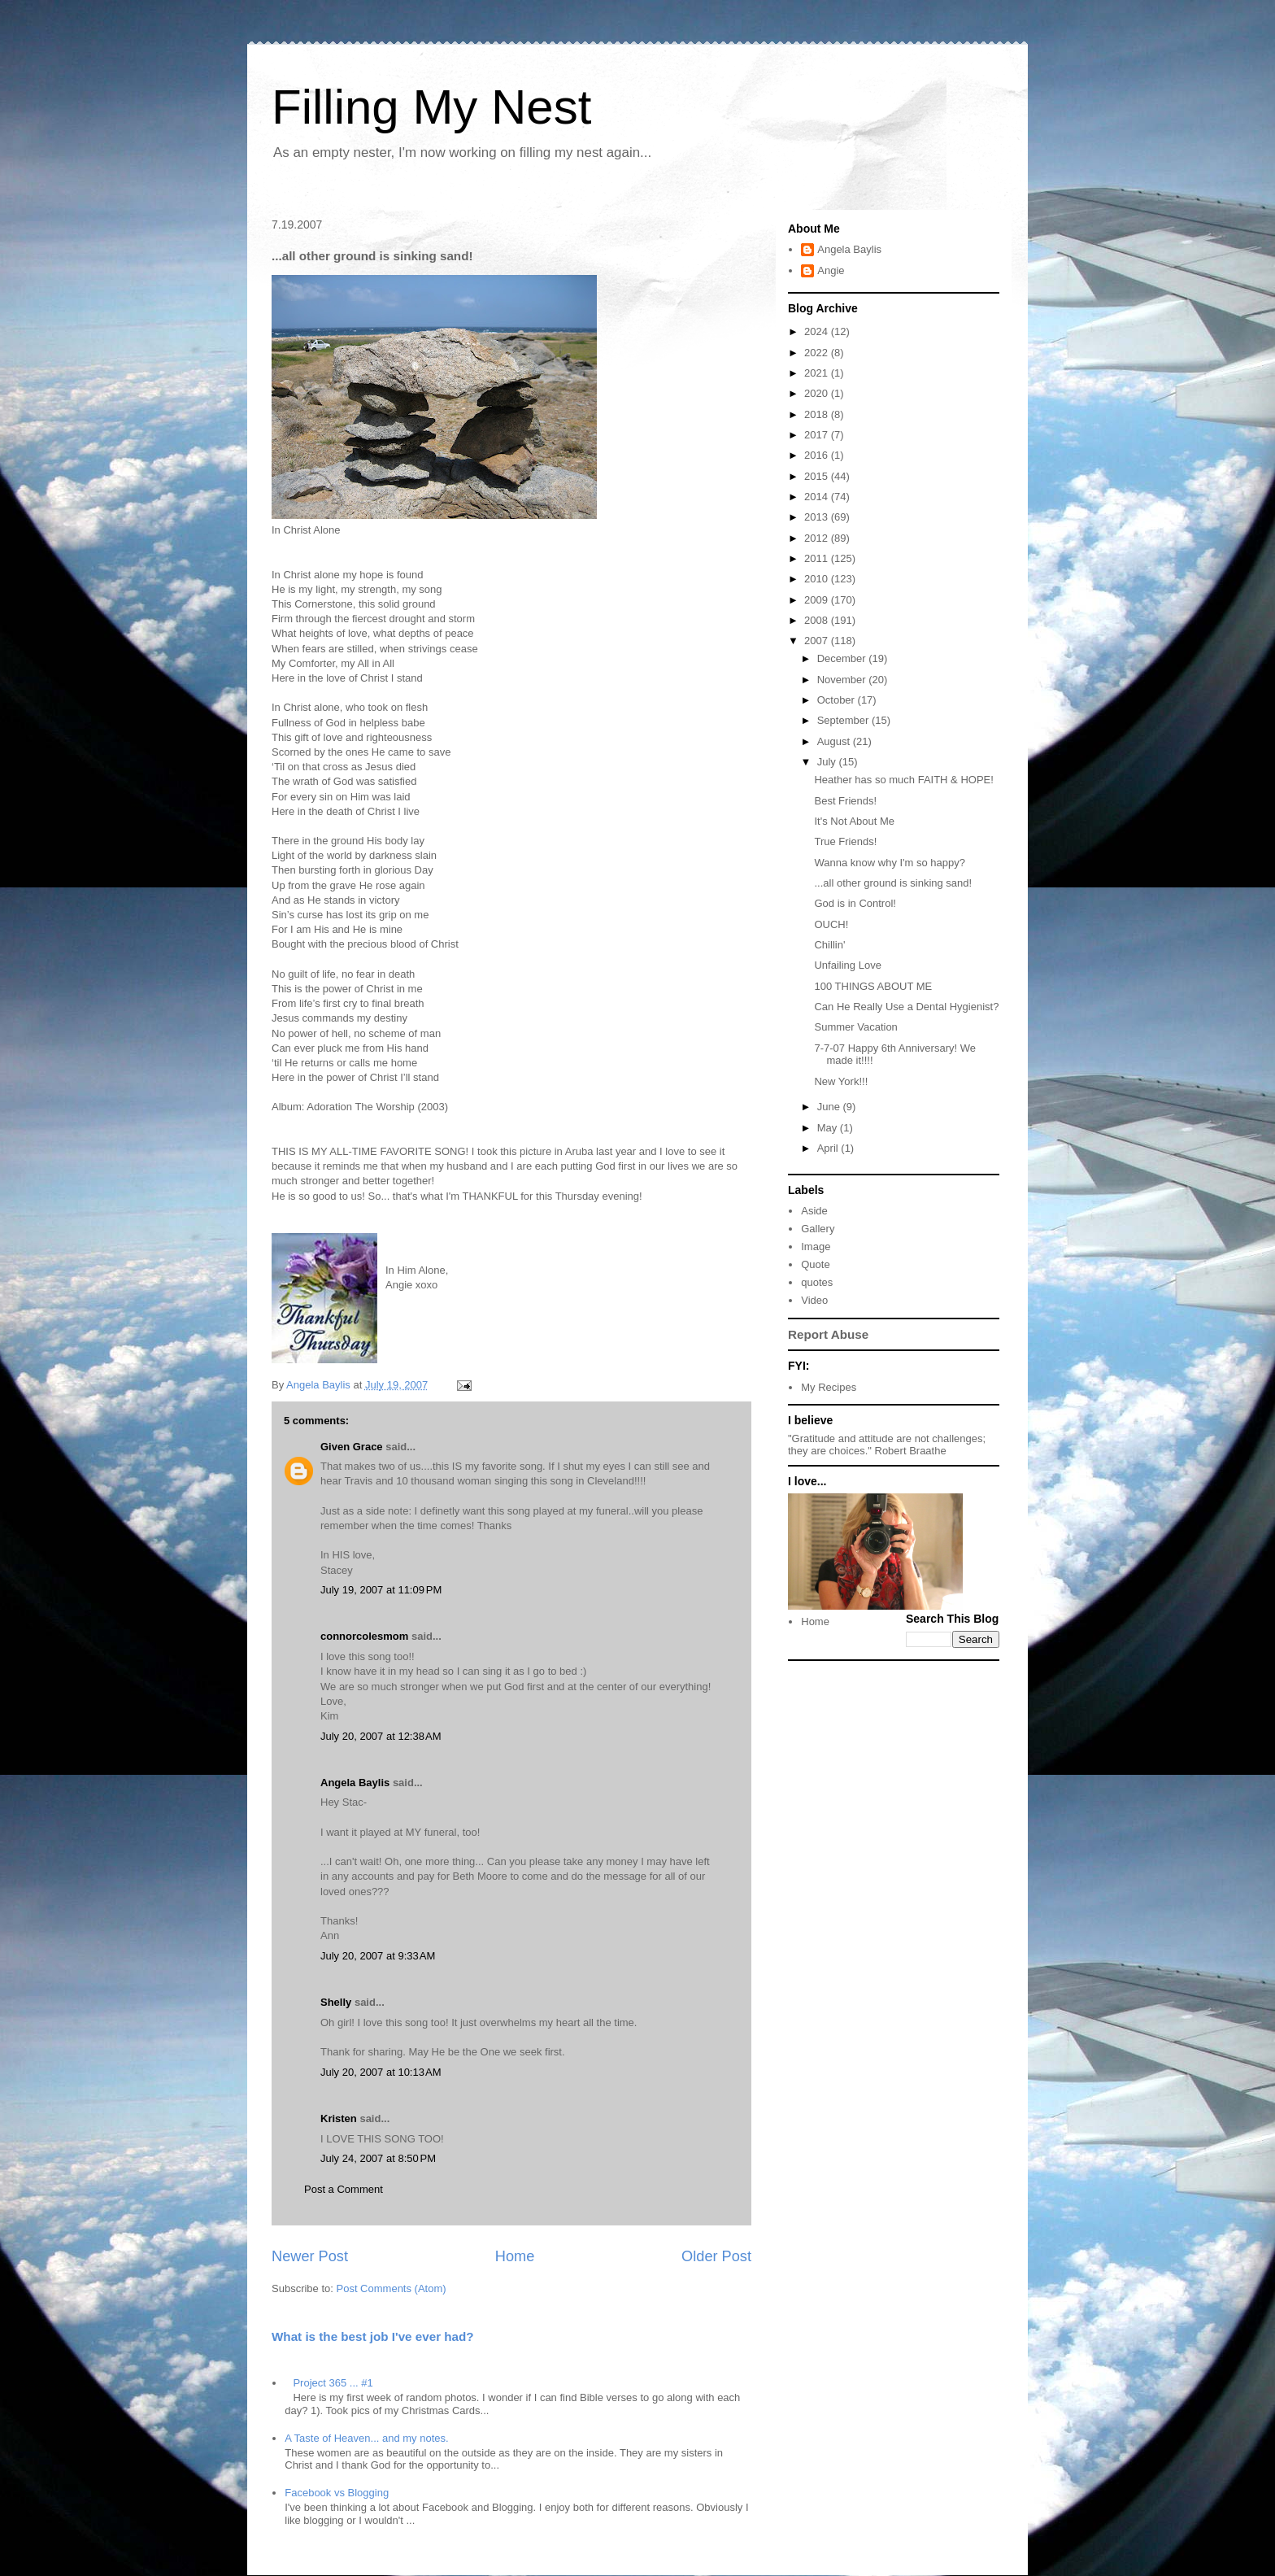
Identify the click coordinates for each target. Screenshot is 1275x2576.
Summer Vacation (855, 1027)
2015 (817, 476)
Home (515, 2256)
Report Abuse (828, 1334)
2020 (817, 393)
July (828, 762)
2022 (817, 353)
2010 (817, 579)
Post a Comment (343, 2189)
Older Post (716, 2256)
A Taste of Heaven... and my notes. (366, 2438)
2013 (817, 517)
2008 (817, 620)
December (843, 658)
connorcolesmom (364, 1636)
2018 (817, 414)
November (843, 679)
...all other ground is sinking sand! (893, 883)
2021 (817, 373)
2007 (817, 640)
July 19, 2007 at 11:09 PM (381, 1590)
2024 (817, 331)
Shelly (335, 2002)
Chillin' (829, 945)
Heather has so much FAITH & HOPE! (903, 780)
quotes (817, 1282)
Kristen (338, 2118)
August (835, 741)
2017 (817, 435)
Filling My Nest (431, 107)
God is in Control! (854, 903)
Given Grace (351, 1447)
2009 (817, 600)
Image (815, 1246)
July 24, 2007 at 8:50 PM (378, 2158)
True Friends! (845, 841)
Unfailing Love (847, 965)
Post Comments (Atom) (391, 2288)
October (837, 700)
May (828, 1128)
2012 (817, 538)
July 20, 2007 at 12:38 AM (381, 1736)
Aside (814, 1211)
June (830, 1107)
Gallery (817, 1229)
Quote (815, 1264)
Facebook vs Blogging (337, 2493)
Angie (830, 270)
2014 (817, 496)
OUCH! (831, 924)
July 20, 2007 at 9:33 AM (377, 1956)
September (844, 720)
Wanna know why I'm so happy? (889, 862)
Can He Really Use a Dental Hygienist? (906, 1006)
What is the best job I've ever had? (373, 2336)
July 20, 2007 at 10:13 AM (381, 2072)
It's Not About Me (854, 821)
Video (814, 1300)
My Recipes (828, 1387)
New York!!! (841, 1081)
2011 (817, 558)
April (829, 1148)
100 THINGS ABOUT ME (873, 986)
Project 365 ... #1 (332, 2383)
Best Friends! (845, 801)
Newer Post (310, 2256)
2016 (817, 455)
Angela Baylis (354, 1782)
